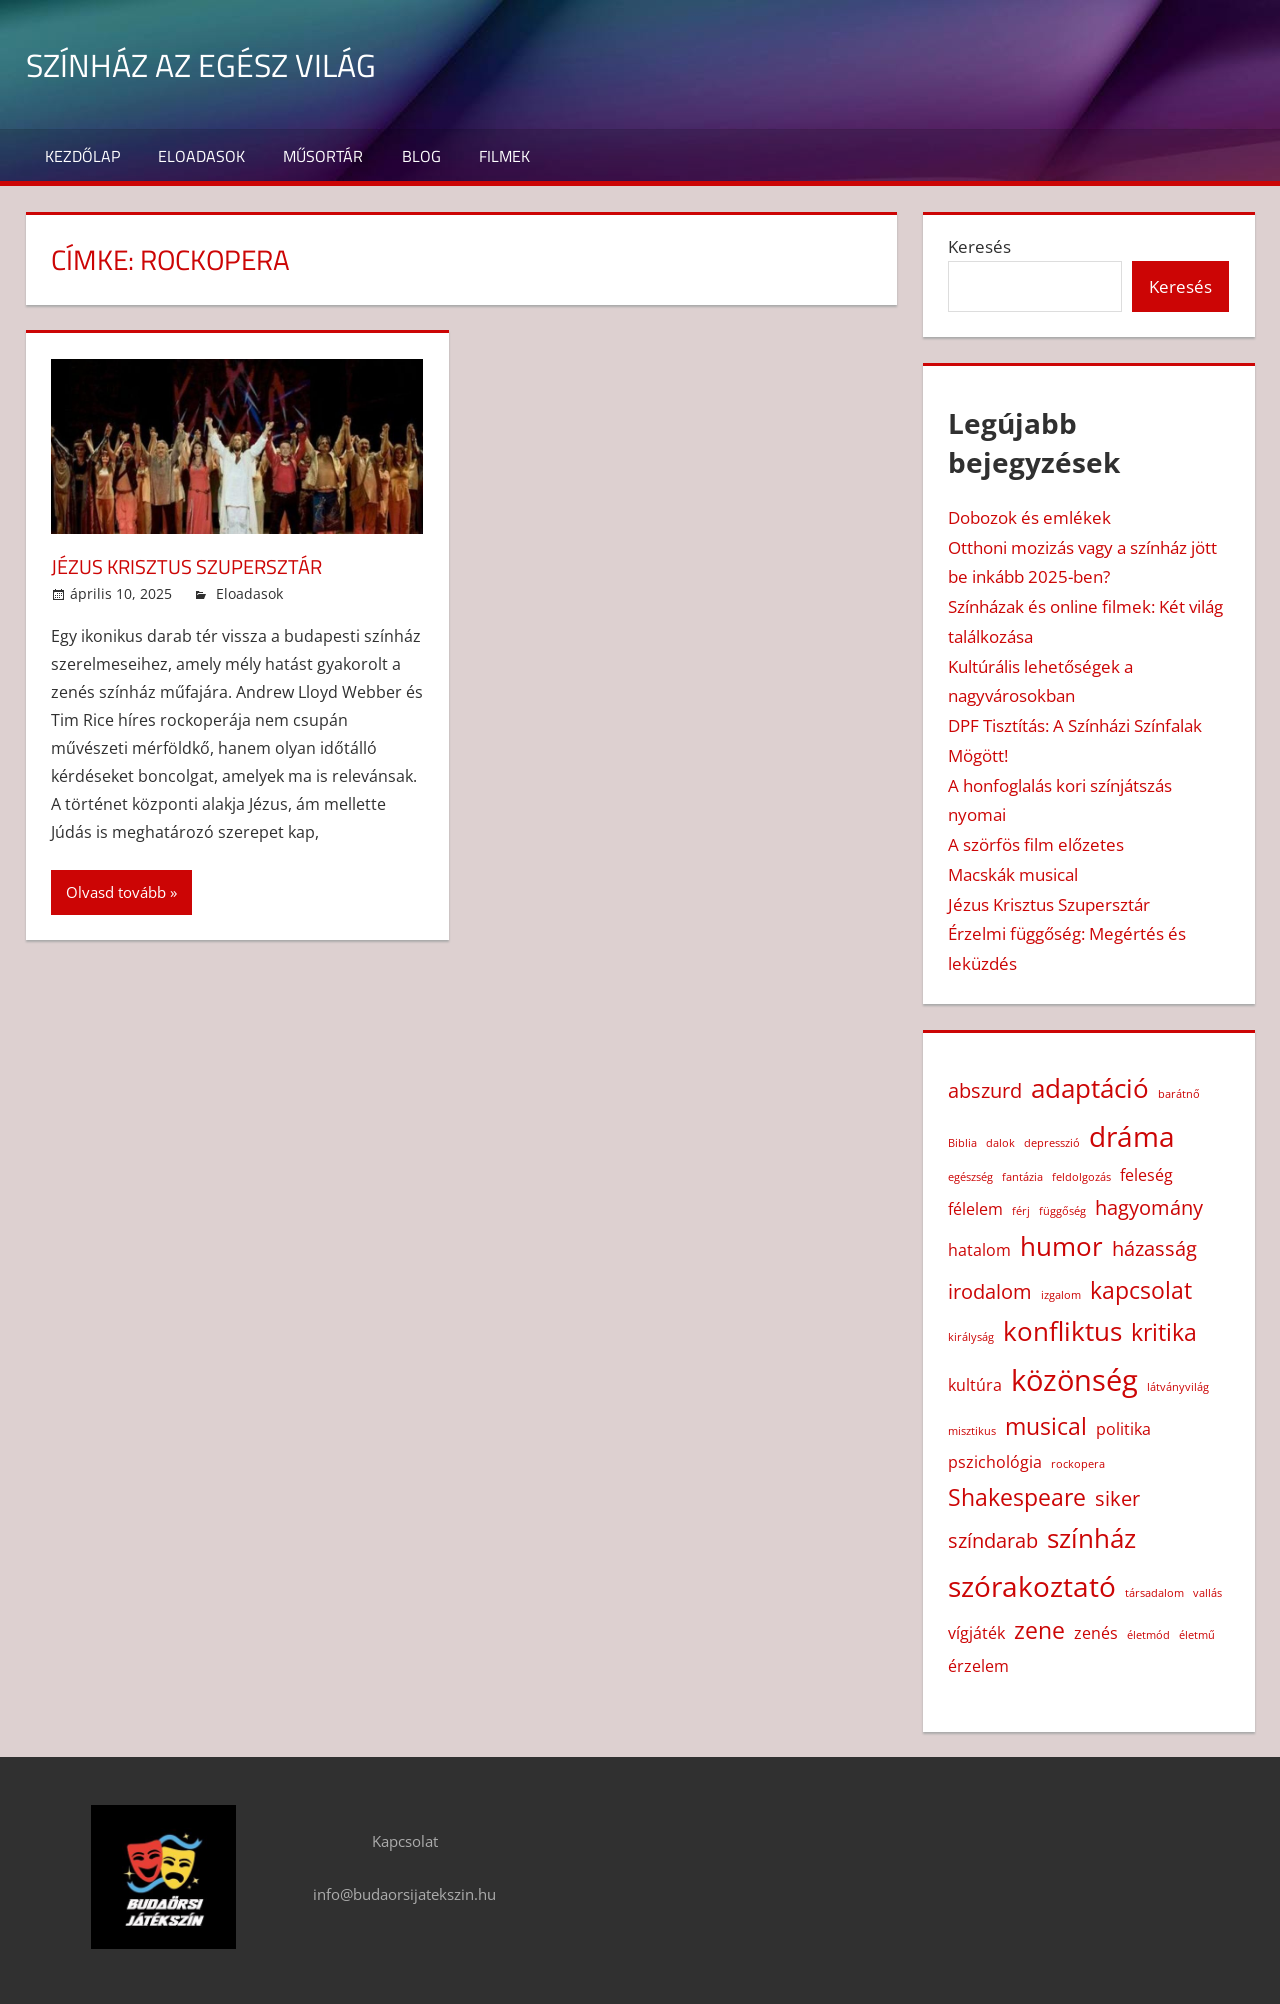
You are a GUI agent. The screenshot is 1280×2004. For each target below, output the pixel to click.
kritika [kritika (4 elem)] (1164, 1332)
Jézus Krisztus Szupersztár (200, 566)
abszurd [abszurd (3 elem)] (985, 1090)
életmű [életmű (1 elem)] (1197, 1635)
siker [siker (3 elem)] (1117, 1498)
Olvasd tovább (116, 892)
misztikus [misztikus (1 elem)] (972, 1431)
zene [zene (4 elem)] (1039, 1630)
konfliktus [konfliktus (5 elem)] (1062, 1331)
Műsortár (323, 156)
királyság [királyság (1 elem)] (971, 1337)
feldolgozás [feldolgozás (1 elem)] (1081, 1177)
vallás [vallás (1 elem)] (1207, 1593)
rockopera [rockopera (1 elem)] (1078, 1464)
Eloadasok (201, 156)
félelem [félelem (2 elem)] (975, 1209)
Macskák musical (1013, 874)
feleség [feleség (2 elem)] (1146, 1175)
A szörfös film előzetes (1036, 844)
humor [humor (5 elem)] (1061, 1246)
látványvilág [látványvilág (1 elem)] (1178, 1387)
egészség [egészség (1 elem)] (970, 1177)
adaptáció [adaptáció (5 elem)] (1090, 1088)
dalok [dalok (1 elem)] (1000, 1143)
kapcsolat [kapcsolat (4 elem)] (1141, 1290)
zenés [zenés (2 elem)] (1096, 1633)
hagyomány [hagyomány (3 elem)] (1149, 1207)
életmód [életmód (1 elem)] (1148, 1635)
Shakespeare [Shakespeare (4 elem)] (1017, 1497)
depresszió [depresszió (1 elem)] (1052, 1143)
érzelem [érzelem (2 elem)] (978, 1666)
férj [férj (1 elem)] (1021, 1211)
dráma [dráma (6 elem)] (1132, 1136)
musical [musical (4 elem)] (1046, 1426)
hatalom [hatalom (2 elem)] (979, 1250)
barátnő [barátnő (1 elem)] (1179, 1094)
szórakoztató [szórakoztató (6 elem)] (1032, 1586)
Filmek (504, 156)
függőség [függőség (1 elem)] (1062, 1211)
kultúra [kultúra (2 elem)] (975, 1385)
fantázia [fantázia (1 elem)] (1022, 1177)
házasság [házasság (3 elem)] (1154, 1248)
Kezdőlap (82, 156)
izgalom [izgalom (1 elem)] (1061, 1295)
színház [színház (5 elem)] (1091, 1538)
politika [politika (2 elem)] (1123, 1429)
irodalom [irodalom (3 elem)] (990, 1291)
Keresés (979, 246)
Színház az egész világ (221, 63)
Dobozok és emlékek (1029, 517)
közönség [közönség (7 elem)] (1074, 1380)
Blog (421, 156)
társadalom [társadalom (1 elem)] (1154, 1593)
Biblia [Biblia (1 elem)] (962, 1143)
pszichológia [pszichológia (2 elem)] (995, 1462)
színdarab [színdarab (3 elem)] (993, 1540)
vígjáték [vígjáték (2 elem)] (976, 1633)
